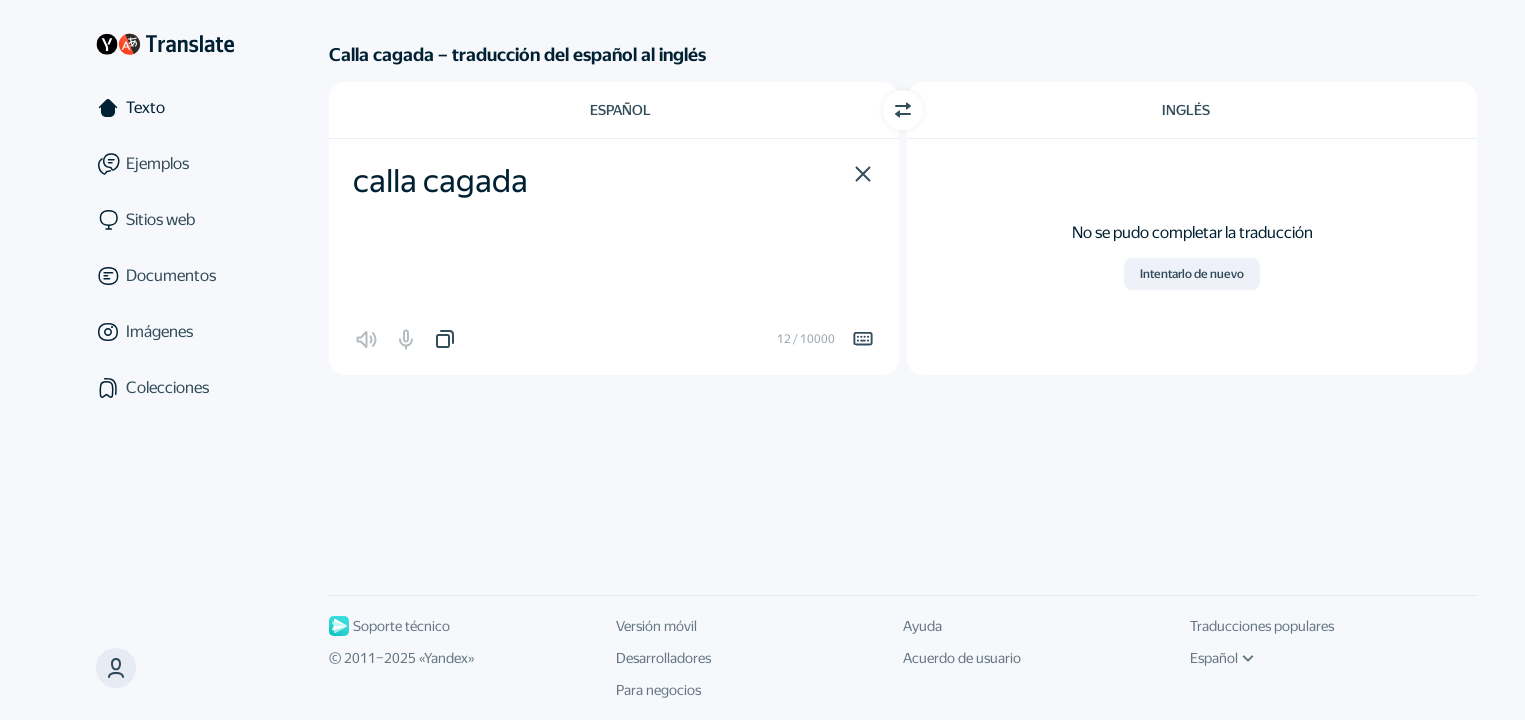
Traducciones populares (1262, 626)
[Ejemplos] (165, 164)
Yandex (446, 658)
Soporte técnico (389, 626)
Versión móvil (656, 626)
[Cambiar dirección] (903, 110)
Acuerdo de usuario (962, 658)
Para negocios (658, 690)
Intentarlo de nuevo (1192, 274)
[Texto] (165, 108)
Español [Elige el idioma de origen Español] (620, 110)
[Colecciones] (165, 388)
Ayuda (922, 626)
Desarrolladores (663, 658)
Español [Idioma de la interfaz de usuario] (1222, 658)
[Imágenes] (165, 332)
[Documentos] (165, 276)
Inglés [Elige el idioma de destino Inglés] (1186, 110)
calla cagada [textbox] (440, 181)
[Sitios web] (165, 220)
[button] (863, 174)
